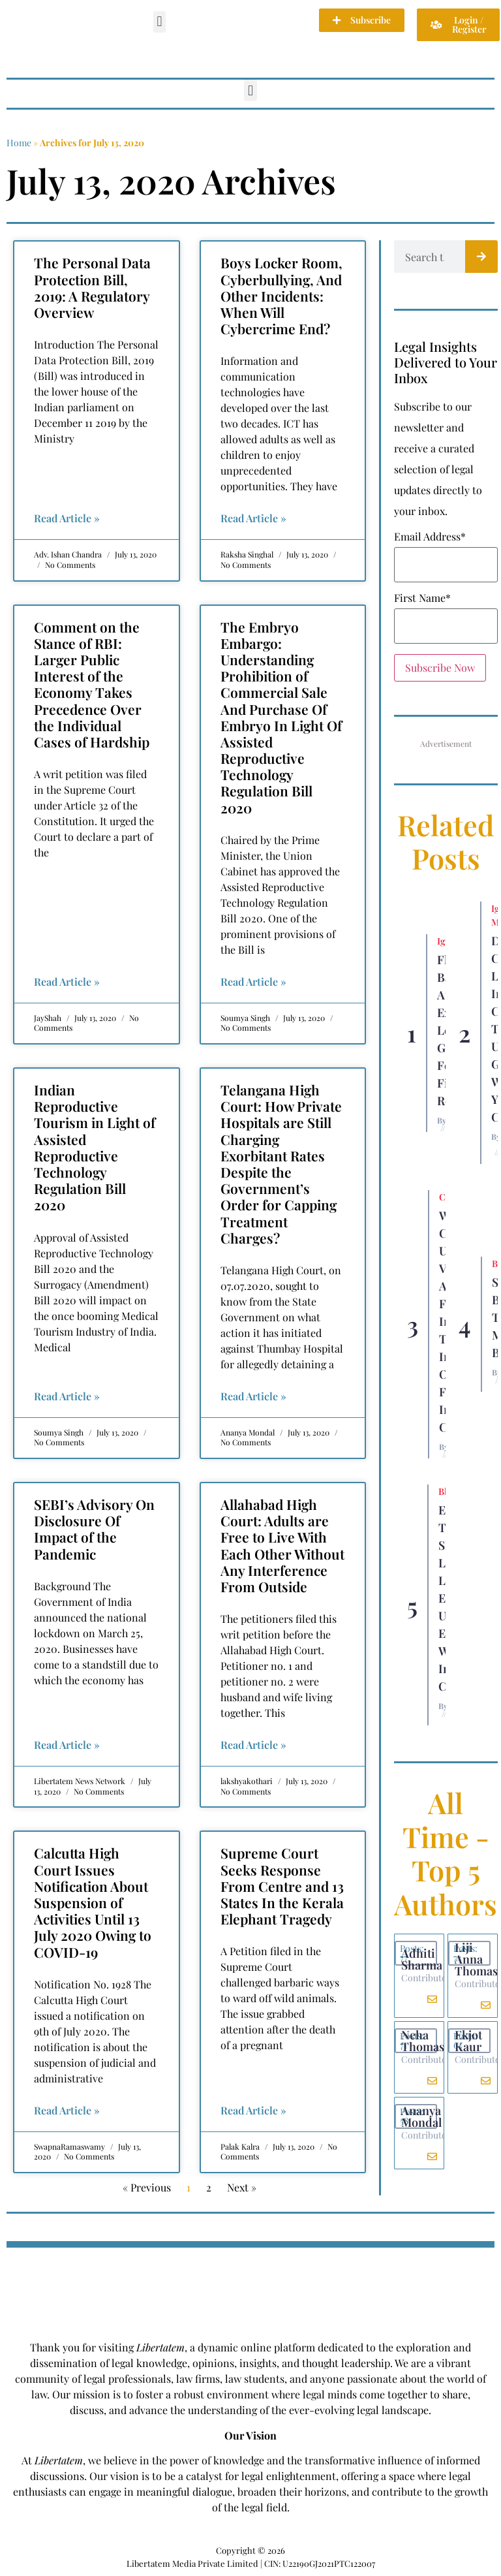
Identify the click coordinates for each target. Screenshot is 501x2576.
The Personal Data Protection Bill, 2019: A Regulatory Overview (92, 287)
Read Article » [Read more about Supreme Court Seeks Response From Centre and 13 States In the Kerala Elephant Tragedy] (253, 2110)
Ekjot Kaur (468, 2040)
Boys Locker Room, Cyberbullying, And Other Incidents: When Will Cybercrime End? (281, 295)
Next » (241, 2187)
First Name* (422, 598)
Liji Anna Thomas (476, 1959)
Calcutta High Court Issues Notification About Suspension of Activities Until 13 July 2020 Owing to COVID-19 (92, 1902)
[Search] (481, 256)
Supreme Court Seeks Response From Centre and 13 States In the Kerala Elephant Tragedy (282, 1886)
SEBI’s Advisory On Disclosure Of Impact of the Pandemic (94, 1529)
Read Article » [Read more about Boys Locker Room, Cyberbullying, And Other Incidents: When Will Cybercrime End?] (253, 518)
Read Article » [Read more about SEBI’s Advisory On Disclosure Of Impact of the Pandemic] (67, 1744)
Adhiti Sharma (421, 1959)
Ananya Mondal (421, 2116)
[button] (159, 22)
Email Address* (430, 536)
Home (19, 142)
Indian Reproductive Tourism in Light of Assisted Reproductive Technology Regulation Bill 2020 (94, 1147)
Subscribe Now (440, 667)
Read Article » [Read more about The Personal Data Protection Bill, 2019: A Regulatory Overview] (67, 518)
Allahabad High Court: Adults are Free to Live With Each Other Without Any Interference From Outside (282, 1545)
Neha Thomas (422, 2040)
